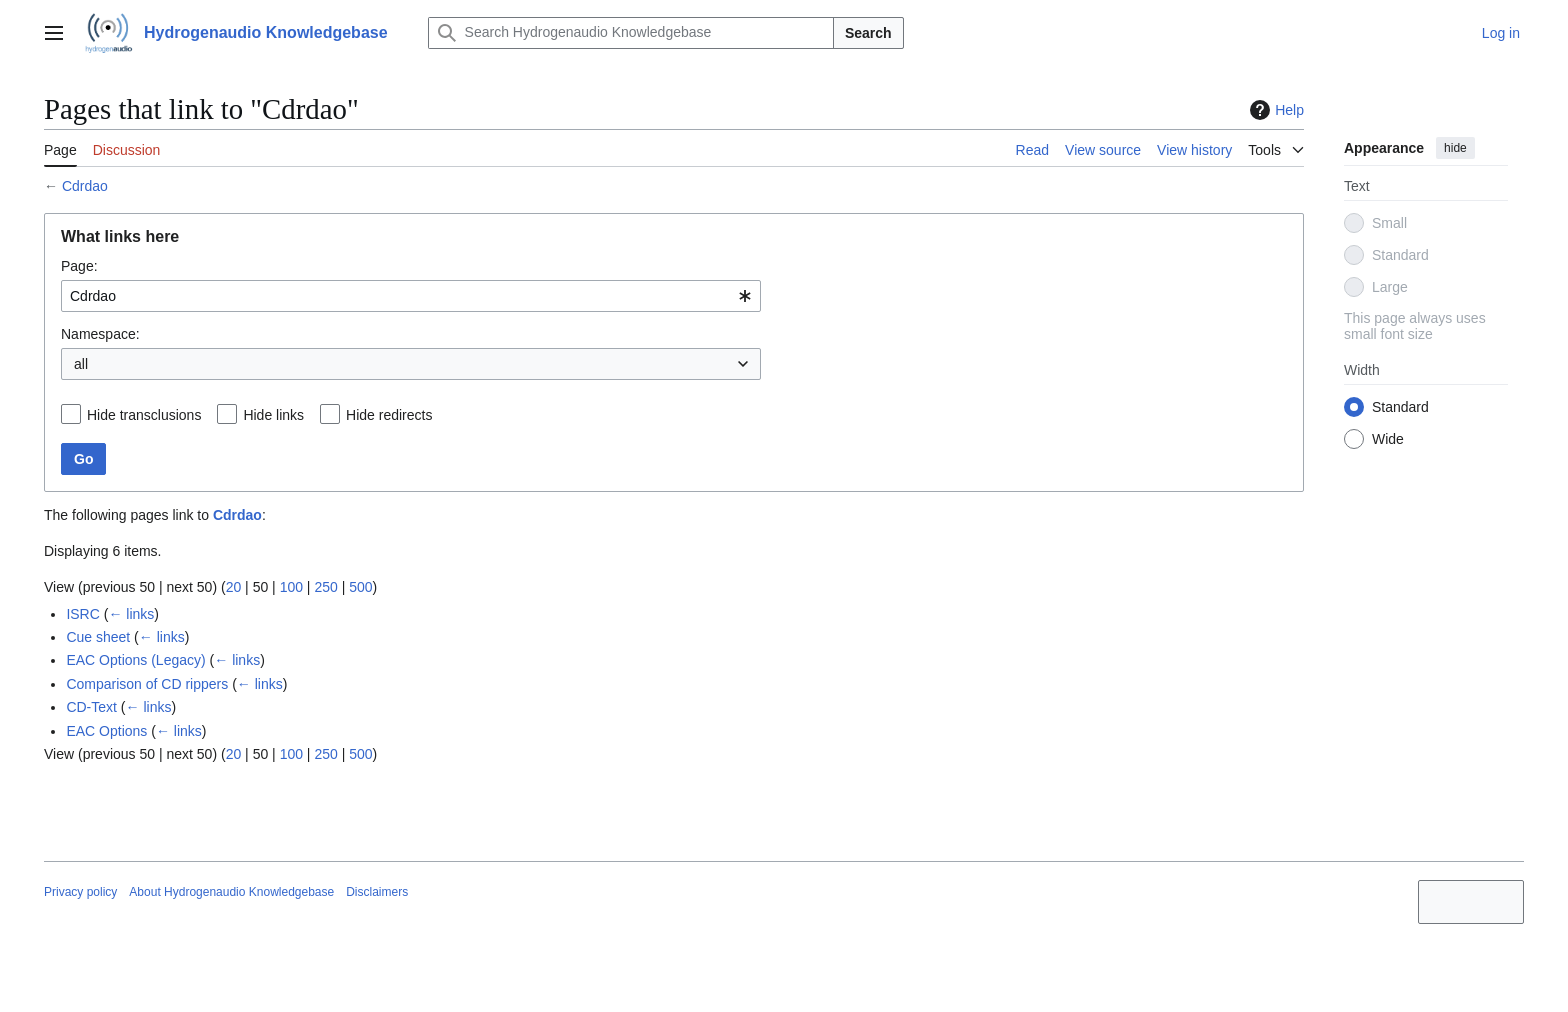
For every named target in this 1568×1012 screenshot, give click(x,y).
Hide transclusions (144, 415)
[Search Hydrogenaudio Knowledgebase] (631, 33)
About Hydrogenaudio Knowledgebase (231, 892)
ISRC (82, 614)
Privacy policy (80, 892)
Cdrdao (85, 186)
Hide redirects (389, 415)
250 (325, 587)
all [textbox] (81, 364)
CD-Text (91, 707)
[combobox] (411, 296)
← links (131, 614)
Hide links (273, 415)
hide (1455, 148)
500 (360, 587)
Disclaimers (377, 892)
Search (868, 33)
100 (291, 587)
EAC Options (106, 731)
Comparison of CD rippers (147, 684)
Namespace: (100, 334)
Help (1274, 110)
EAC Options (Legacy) (135, 660)
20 (234, 587)
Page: (79, 266)
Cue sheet (98, 637)
